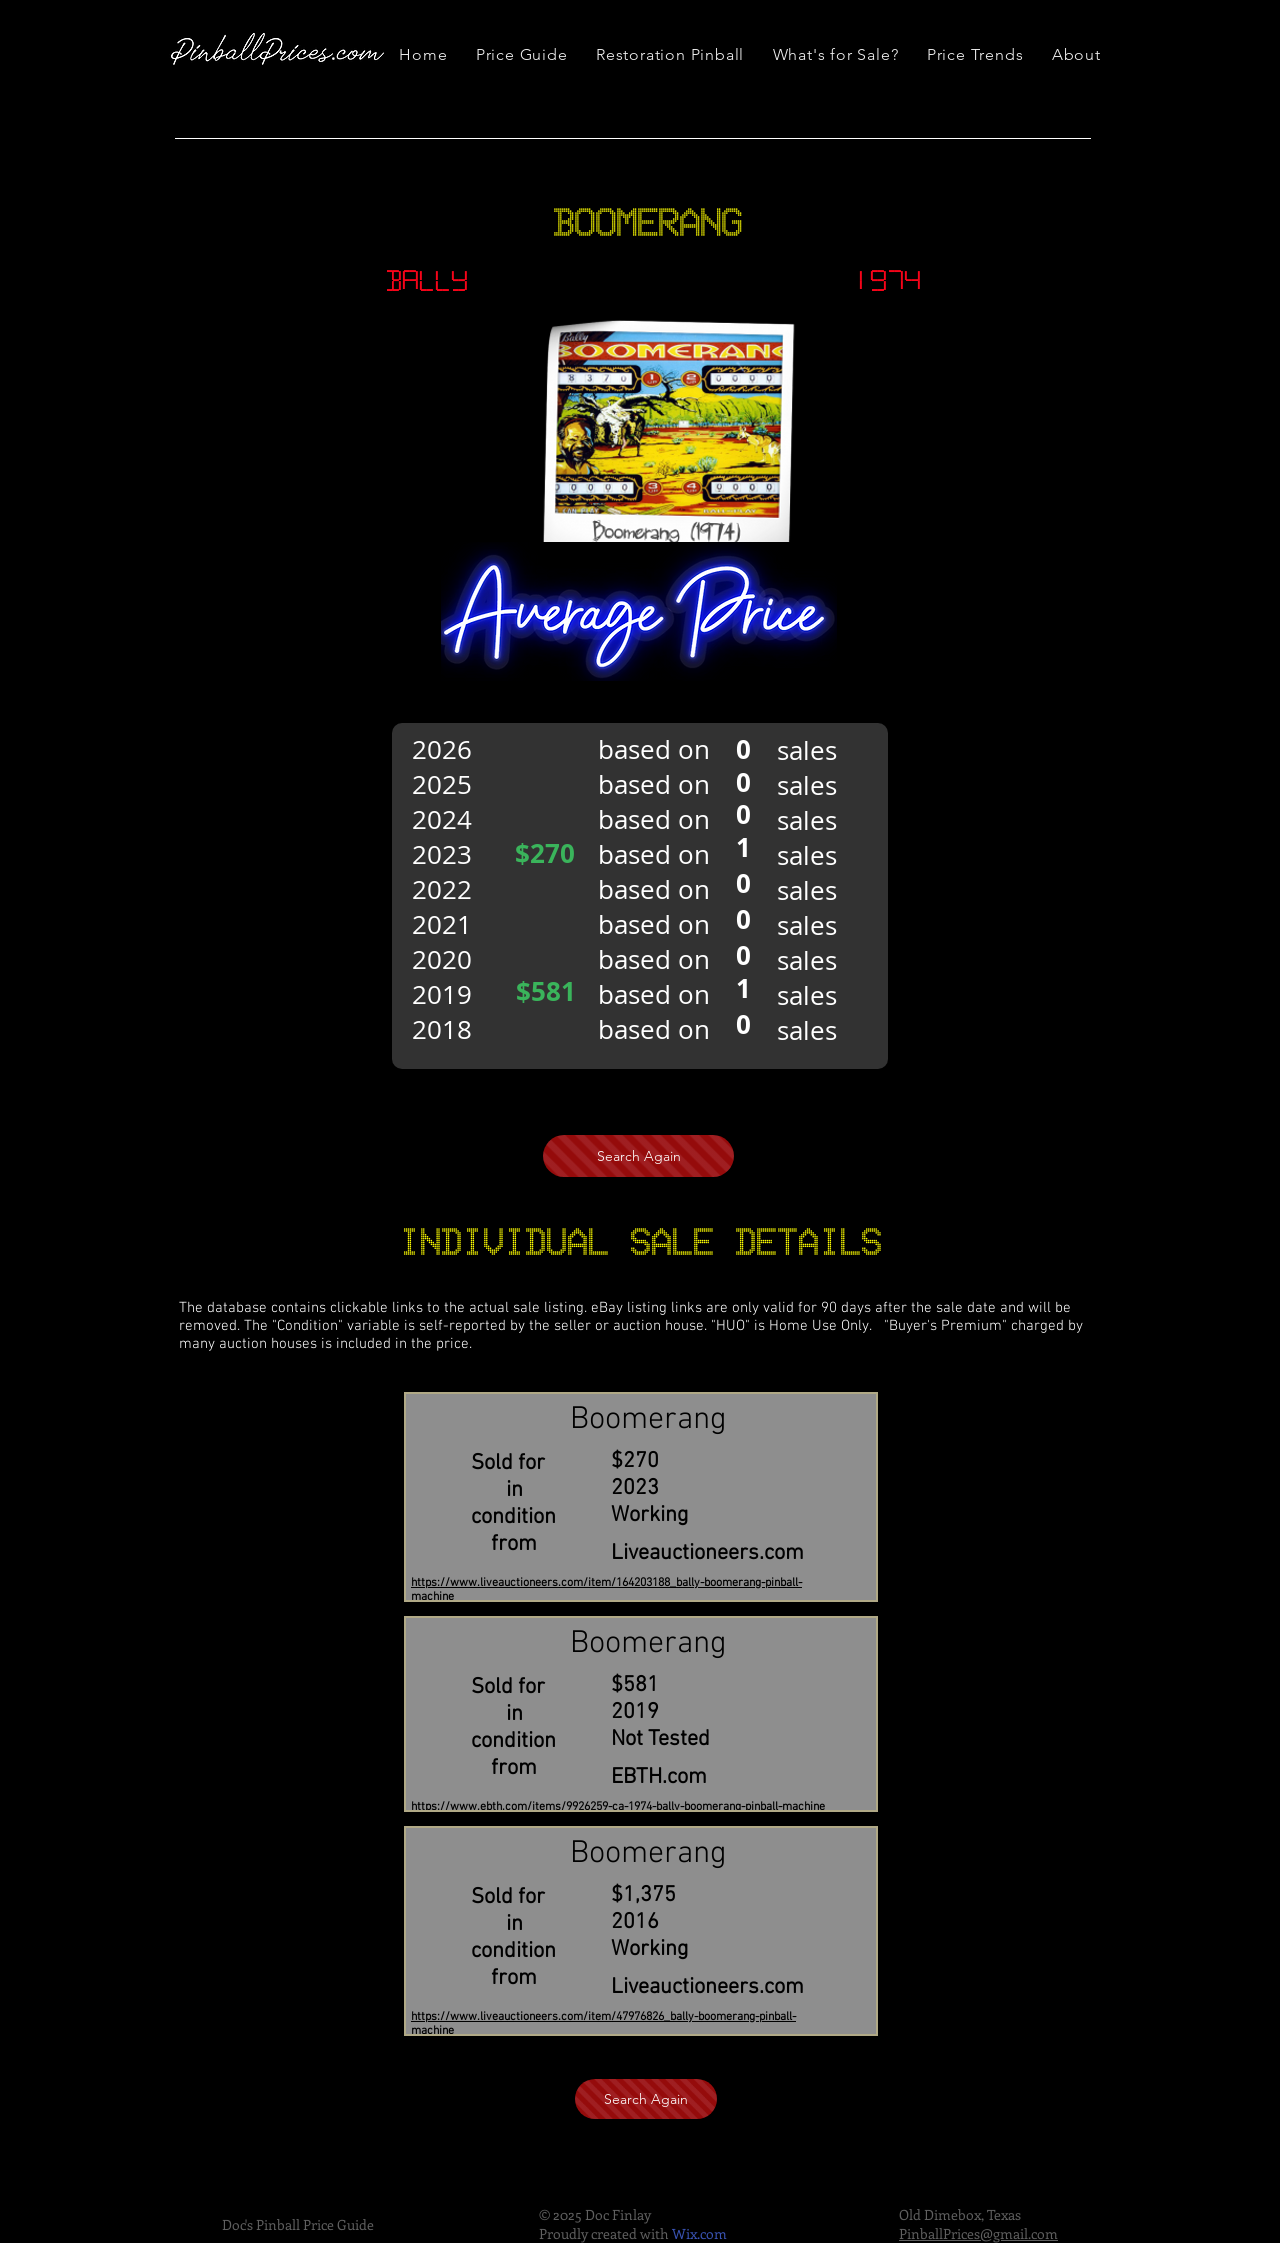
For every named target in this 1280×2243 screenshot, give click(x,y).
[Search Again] (638, 1156)
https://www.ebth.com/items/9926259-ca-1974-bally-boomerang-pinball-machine (618, 1807)
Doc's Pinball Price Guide (298, 2224)
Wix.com (699, 2233)
